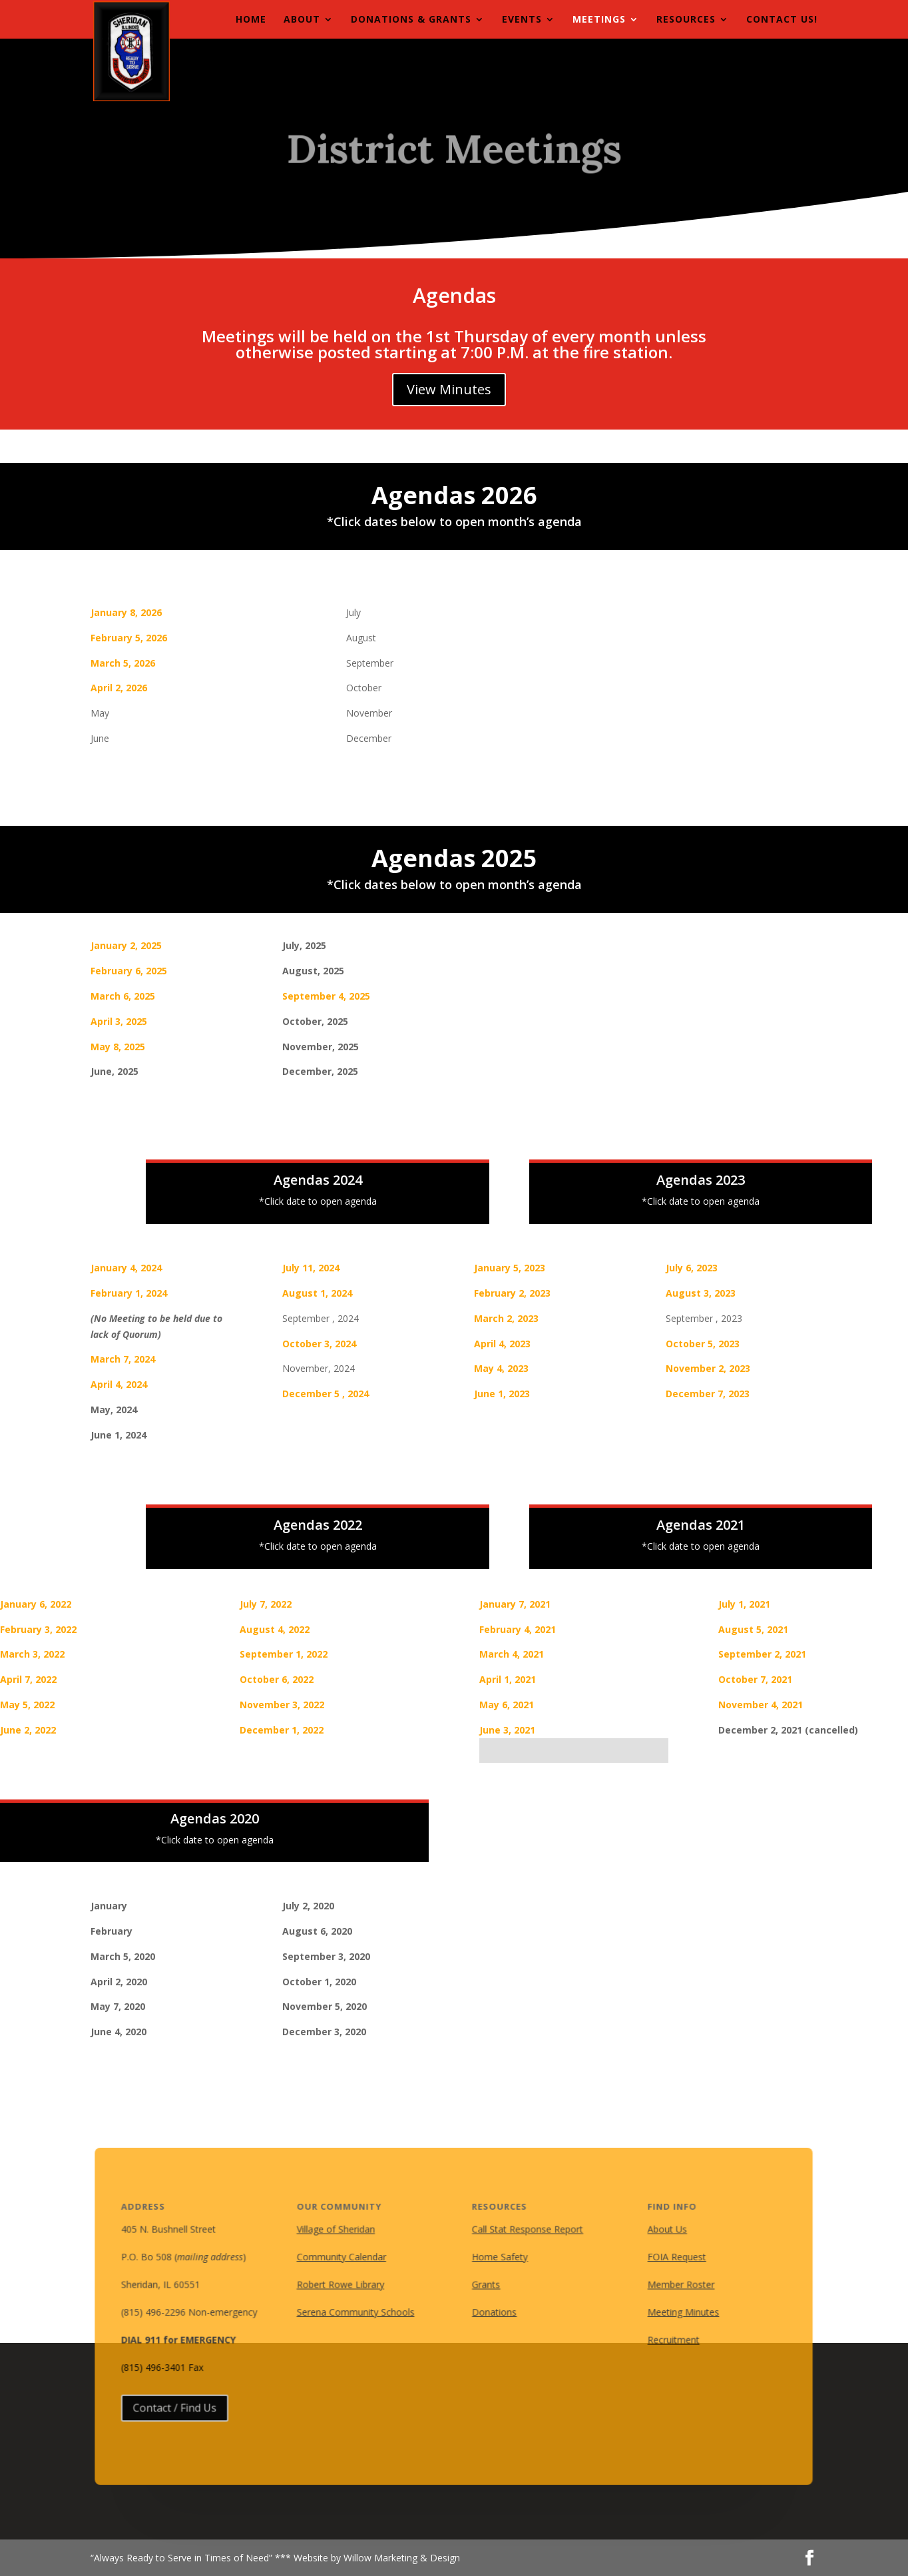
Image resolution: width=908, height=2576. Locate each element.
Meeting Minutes (675, 2312)
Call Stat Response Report (525, 2232)
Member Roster (673, 2285)
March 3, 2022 (32, 1654)
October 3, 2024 (319, 1343)
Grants (485, 2285)
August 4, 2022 (275, 1629)
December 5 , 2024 (325, 1393)
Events (522, 20)
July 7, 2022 (266, 1604)
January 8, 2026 (126, 612)
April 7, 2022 (28, 1679)
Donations (493, 2312)
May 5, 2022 (27, 1704)
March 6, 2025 (123, 996)
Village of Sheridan (340, 2232)
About (302, 20)
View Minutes (449, 389)
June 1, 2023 (502, 1393)
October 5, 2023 (703, 1343)
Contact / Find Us (184, 2405)
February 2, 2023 (512, 1293)
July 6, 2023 (692, 1267)
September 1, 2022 (284, 1654)
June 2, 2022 (28, 1730)
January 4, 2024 (126, 1267)
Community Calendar (345, 2258)
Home (251, 20)
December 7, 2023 (708, 1393)
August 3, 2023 (701, 1293)
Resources (686, 20)
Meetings (599, 20)
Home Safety (499, 2258)
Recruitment (666, 2339)
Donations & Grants (411, 20)
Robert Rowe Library (344, 2285)
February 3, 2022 (38, 1629)
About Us (660, 2232)
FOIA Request (669, 2258)
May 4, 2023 (501, 1368)
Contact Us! (781, 20)
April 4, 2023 (502, 1343)
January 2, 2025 (126, 945)
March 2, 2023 (506, 1318)
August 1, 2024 (317, 1293)
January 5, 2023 (509, 1267)
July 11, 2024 (311, 1267)
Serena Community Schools (359, 2312)
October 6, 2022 (277, 1679)
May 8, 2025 (118, 1046)
